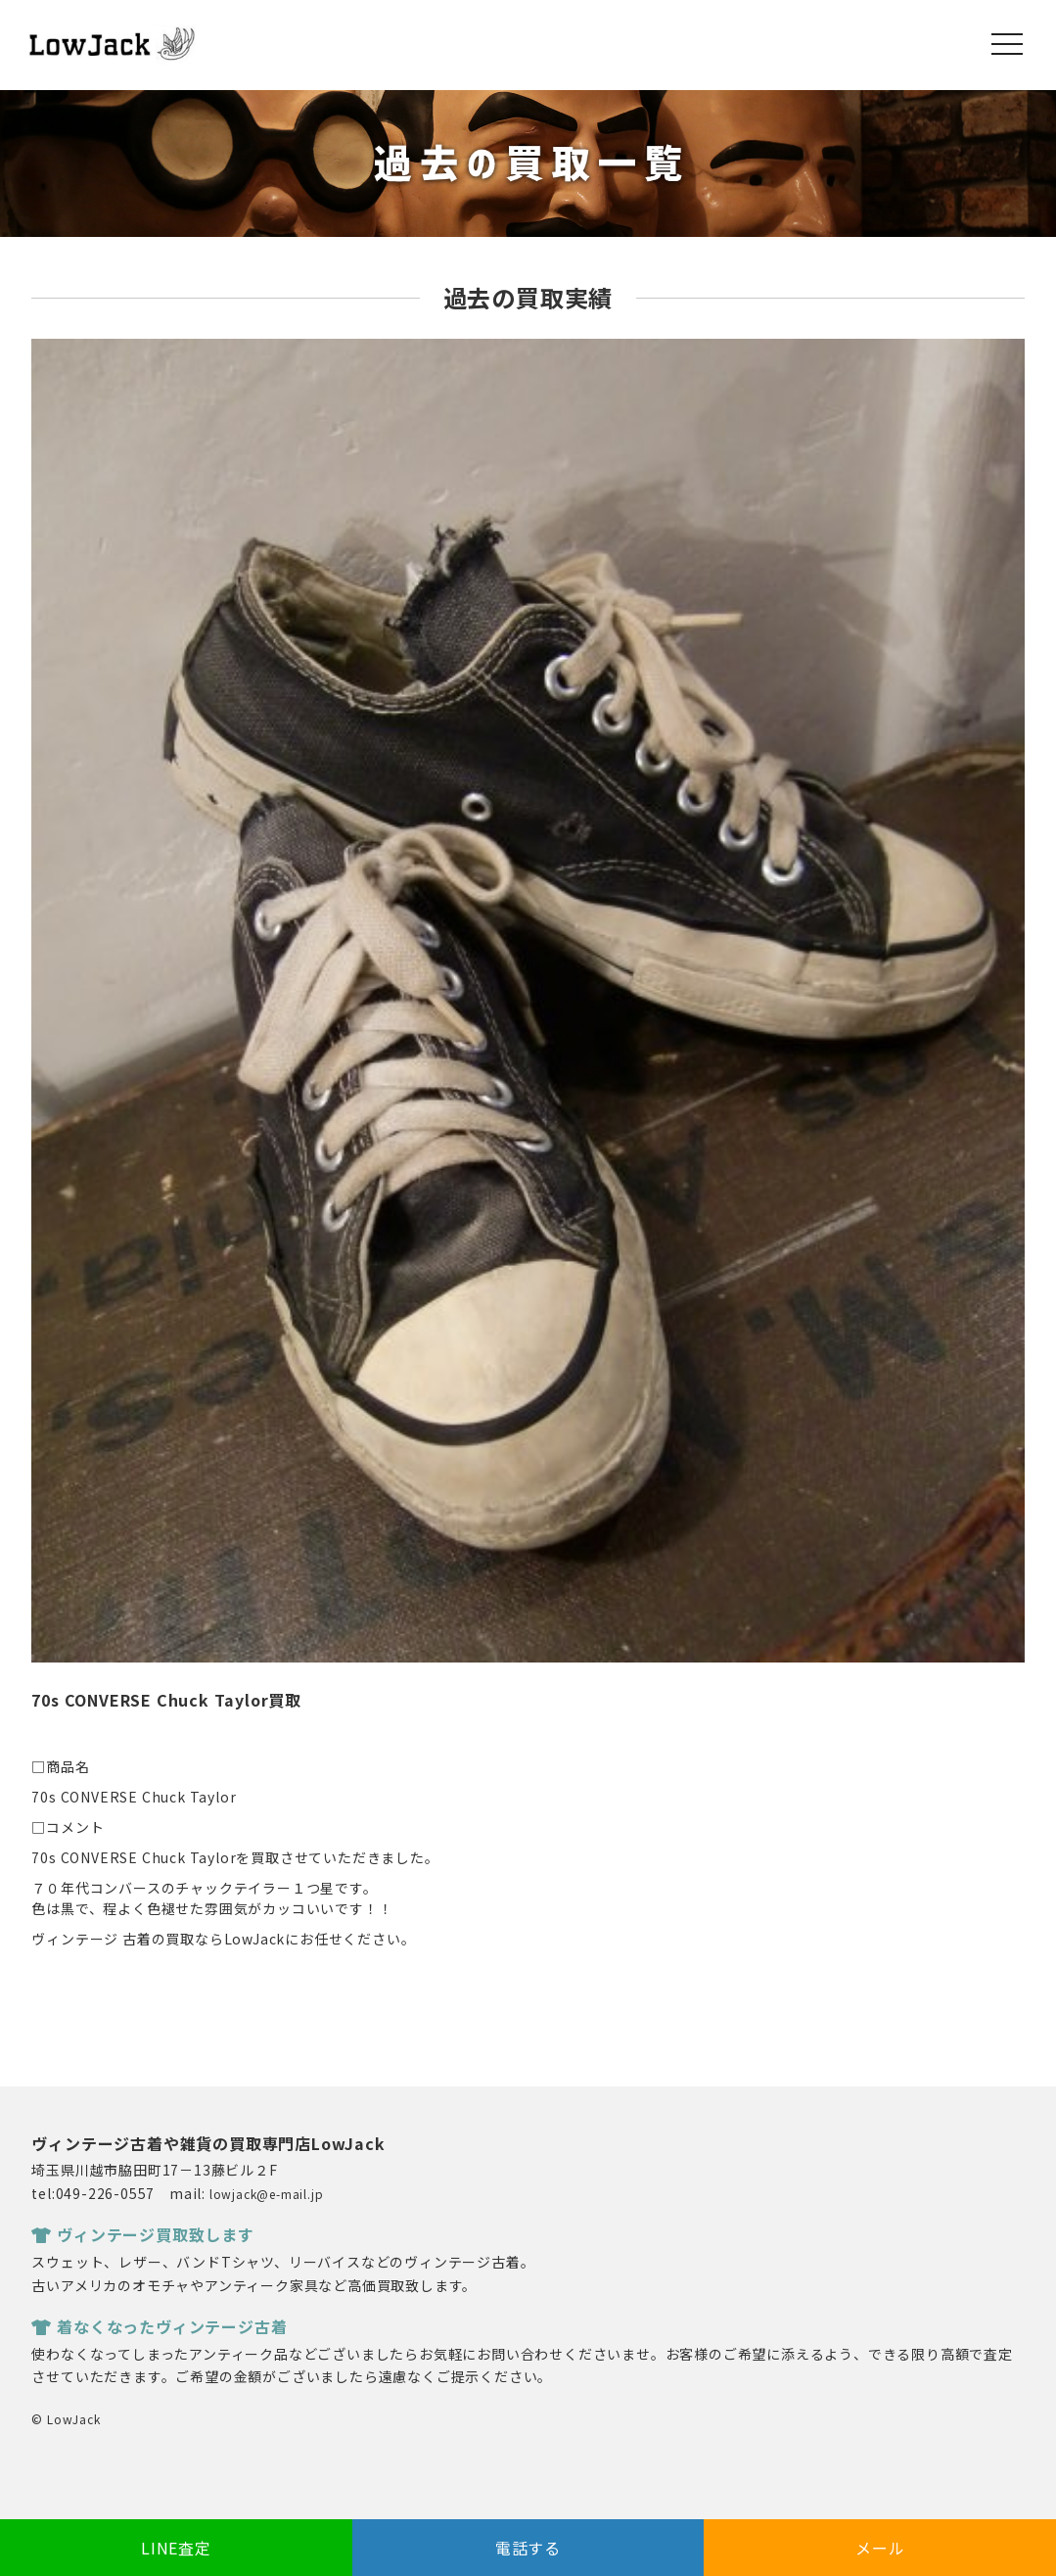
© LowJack (65, 2419)
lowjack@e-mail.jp (266, 2193)
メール (879, 2547)
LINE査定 (176, 2547)
